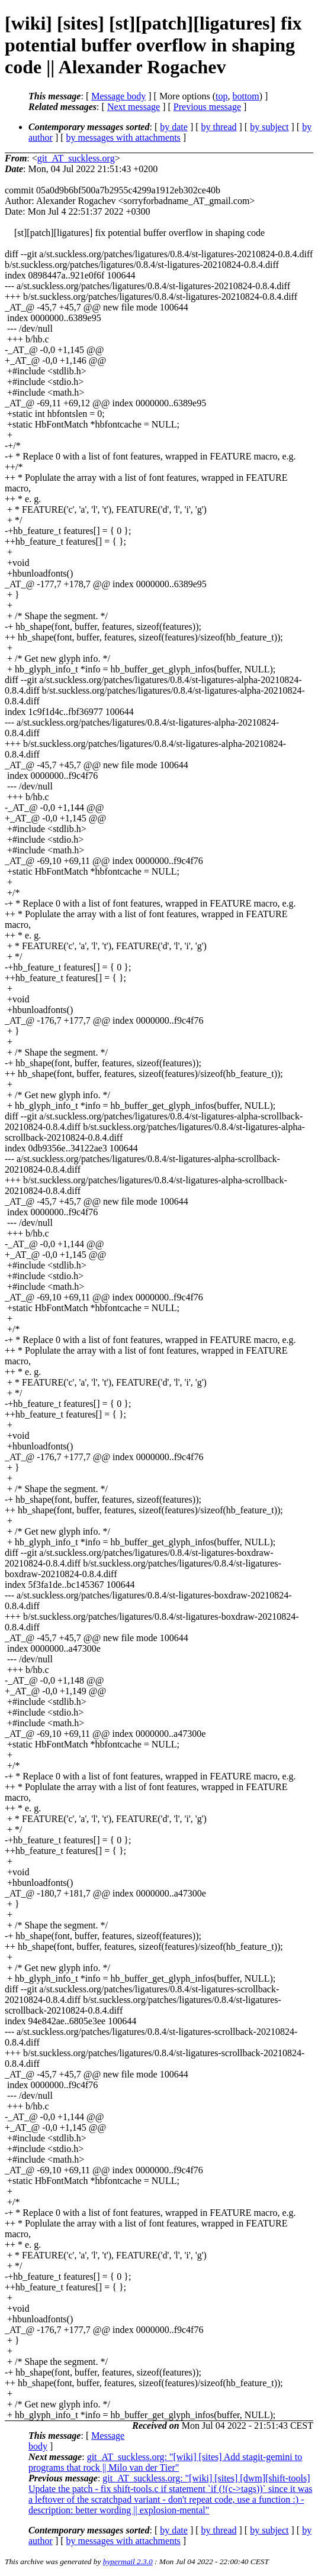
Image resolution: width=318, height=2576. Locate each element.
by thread (219, 127)
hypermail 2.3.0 (128, 2561)
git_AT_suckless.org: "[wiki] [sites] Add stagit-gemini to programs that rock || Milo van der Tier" (165, 2462)
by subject (269, 127)
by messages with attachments (123, 137)
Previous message (207, 107)
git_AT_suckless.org (76, 158)
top (221, 96)
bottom (245, 96)
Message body (118, 96)
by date (174, 127)
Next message (133, 107)
